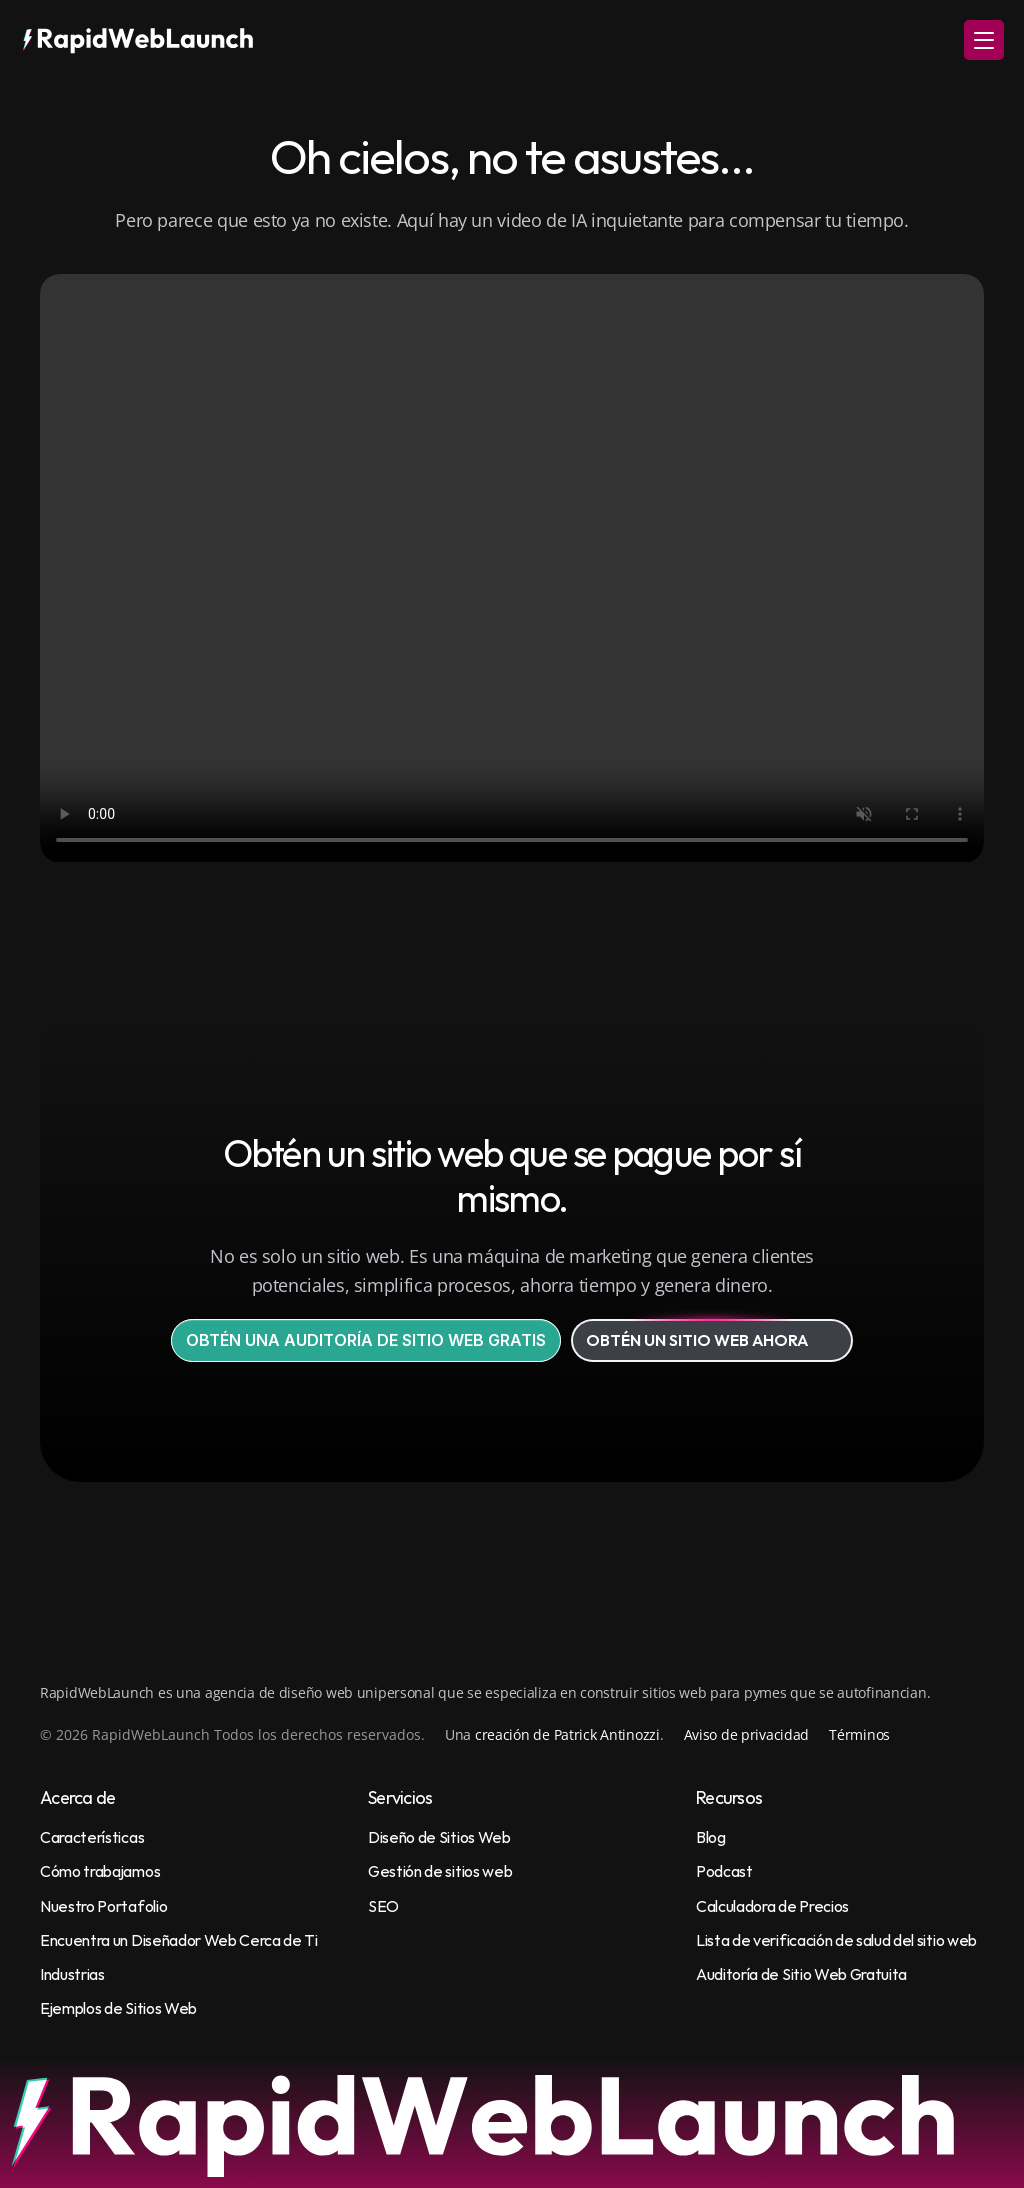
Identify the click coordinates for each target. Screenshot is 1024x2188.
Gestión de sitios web (440, 1871)
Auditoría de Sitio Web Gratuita (801, 1974)
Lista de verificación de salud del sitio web (836, 1940)
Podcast (724, 1871)
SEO (383, 1906)
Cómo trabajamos (100, 1871)
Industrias (72, 1974)
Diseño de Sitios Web (439, 1837)
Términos (859, 1734)
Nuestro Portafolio (103, 1906)
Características (92, 1837)
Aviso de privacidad (747, 1734)
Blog (711, 1837)
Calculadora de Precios (772, 1906)
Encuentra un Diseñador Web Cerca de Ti (179, 1940)
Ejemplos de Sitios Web (118, 2008)
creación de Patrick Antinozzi (567, 1734)
